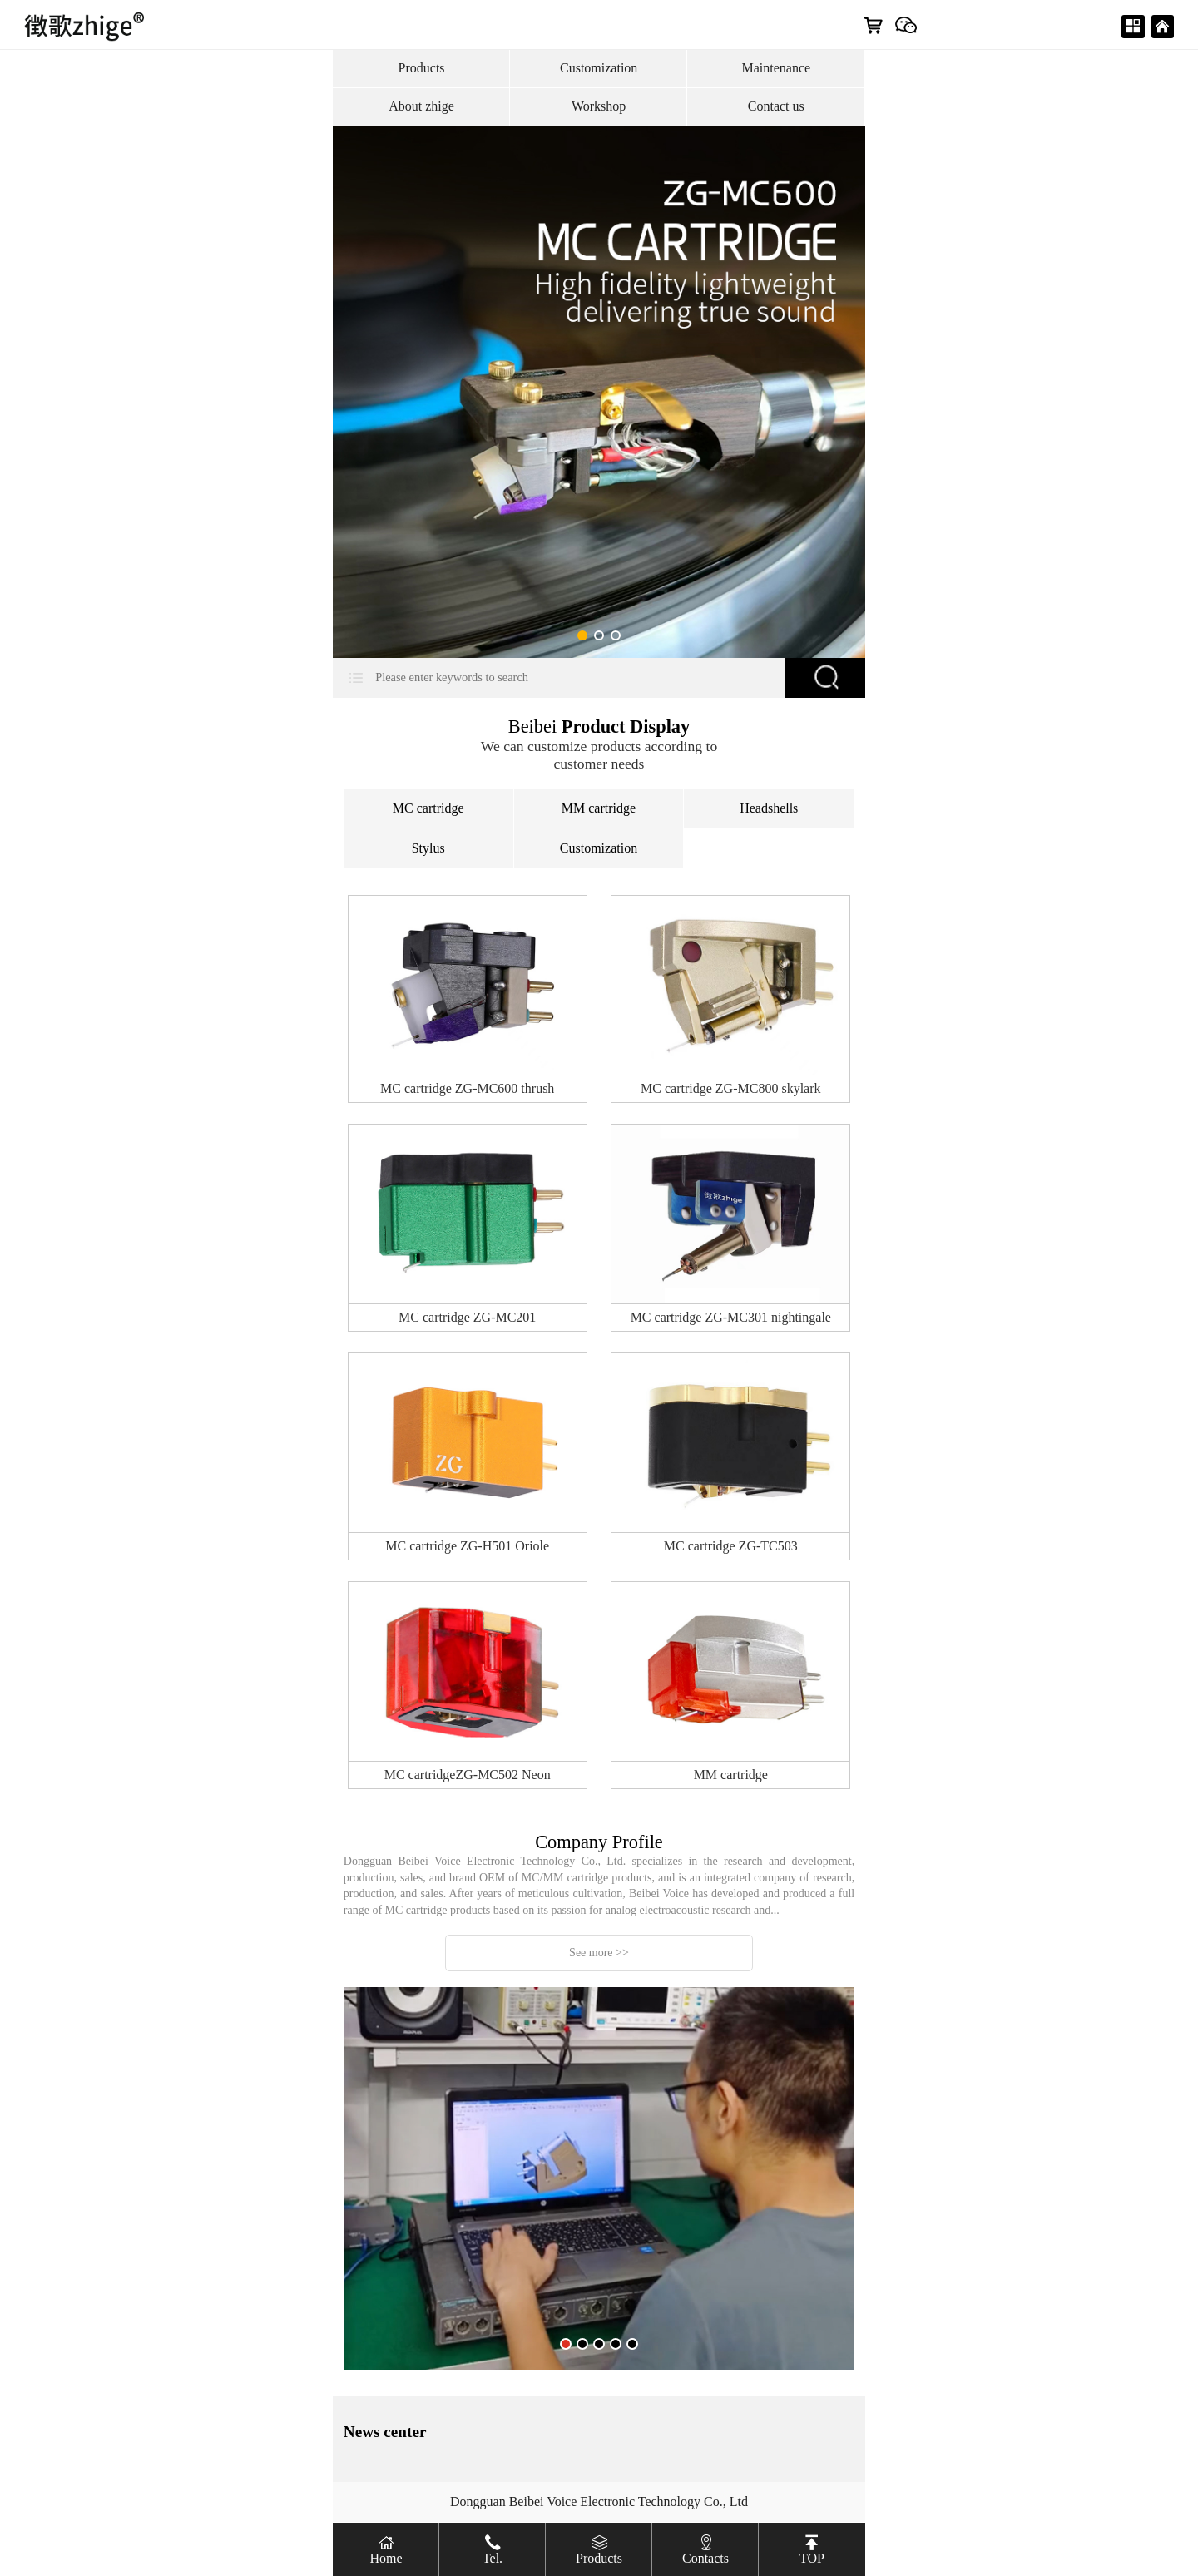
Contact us (776, 106)
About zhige (421, 106)
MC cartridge (428, 808)
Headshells (769, 808)
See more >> (599, 1952)
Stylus (428, 848)
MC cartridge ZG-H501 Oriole (467, 1546)
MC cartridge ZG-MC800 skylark (730, 1088)
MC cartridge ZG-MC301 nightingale (731, 1317)
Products (422, 68)
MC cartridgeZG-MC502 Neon (467, 1775)
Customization (598, 68)
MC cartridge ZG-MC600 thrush (467, 1088)
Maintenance (775, 68)
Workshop (599, 106)
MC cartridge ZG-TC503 (731, 1546)
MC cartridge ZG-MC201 (467, 1317)
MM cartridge (599, 808)
